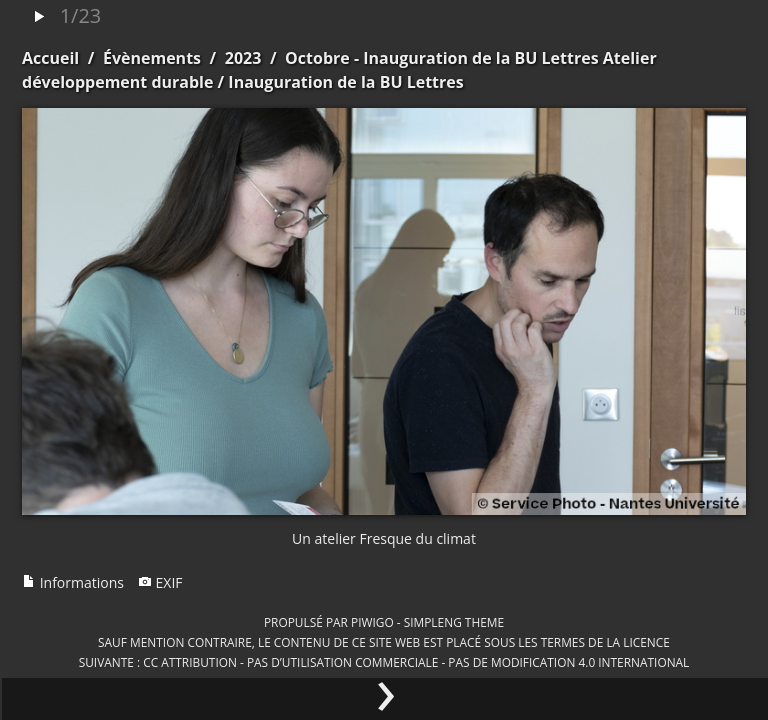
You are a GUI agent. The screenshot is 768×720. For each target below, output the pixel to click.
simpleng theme (454, 622)
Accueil (50, 58)
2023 (243, 58)
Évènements (152, 58)
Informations (73, 582)
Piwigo (372, 622)
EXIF (160, 582)
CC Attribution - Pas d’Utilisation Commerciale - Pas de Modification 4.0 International (416, 662)
